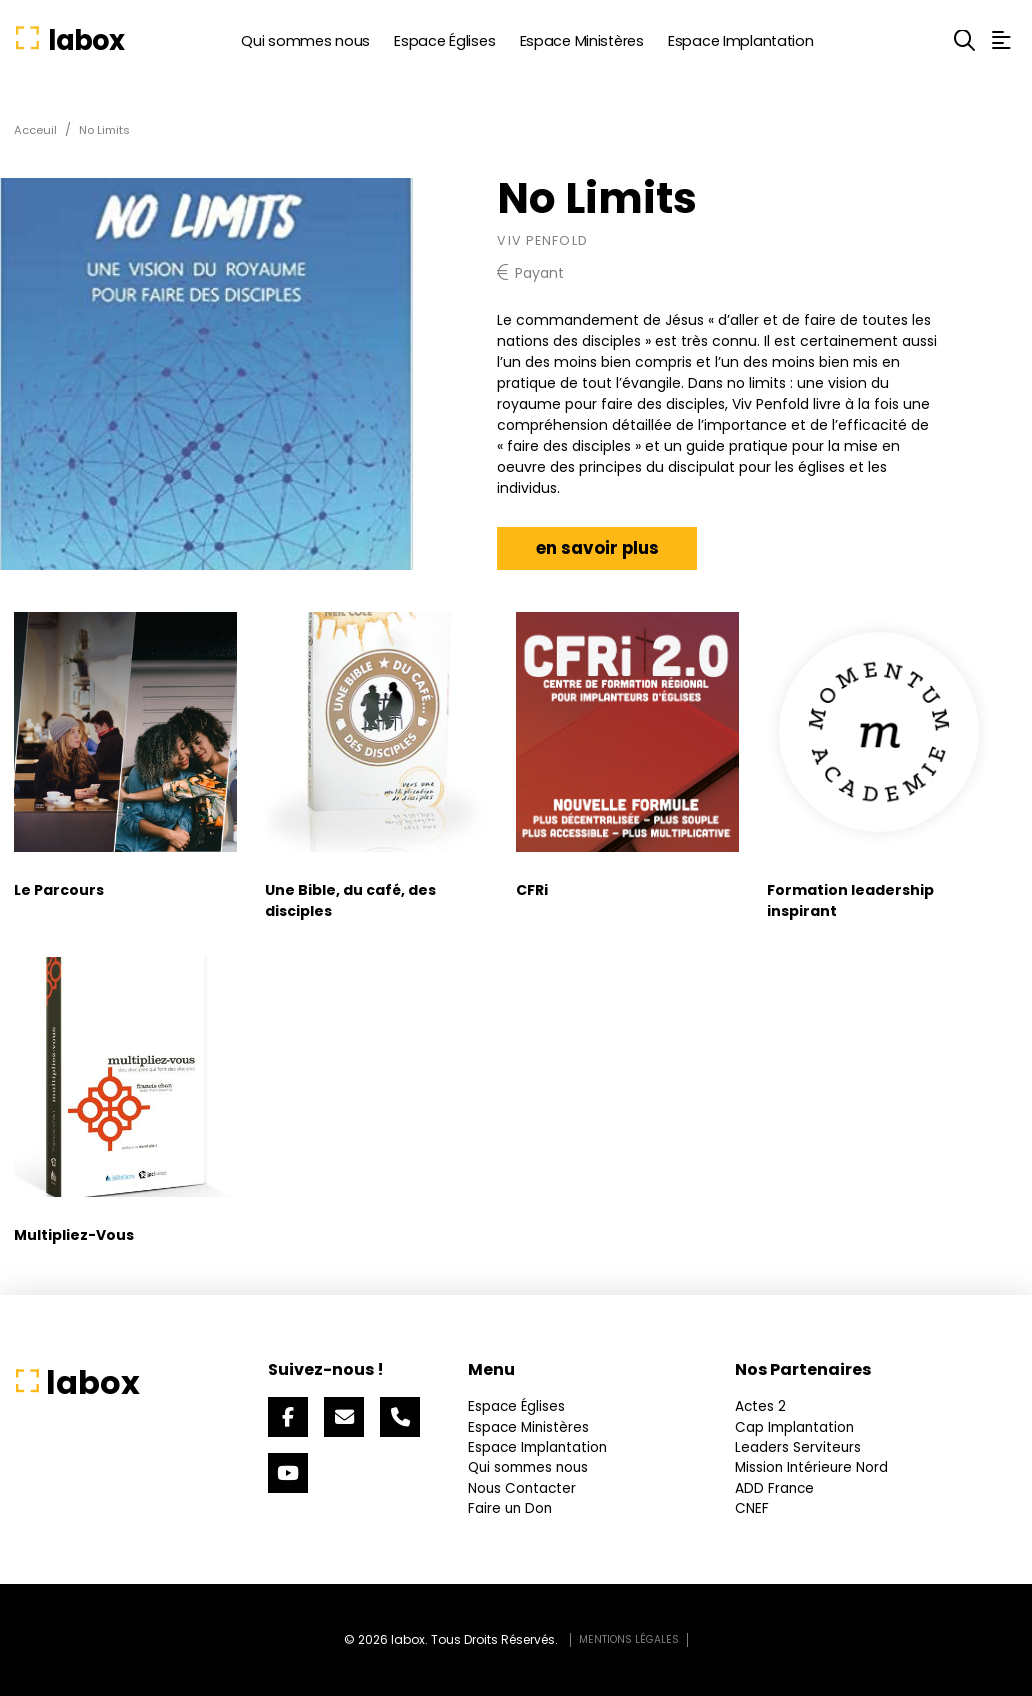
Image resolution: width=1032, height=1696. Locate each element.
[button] (964, 40)
